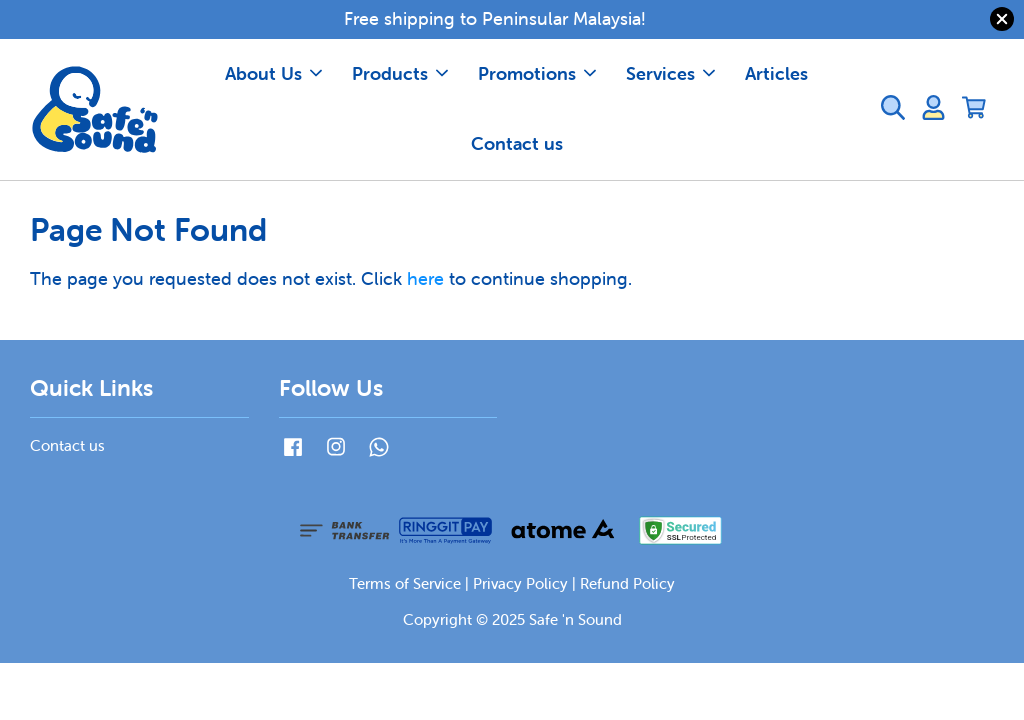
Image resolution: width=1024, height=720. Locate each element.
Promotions (537, 73)
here (425, 278)
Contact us (517, 143)
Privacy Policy (520, 583)
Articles (776, 73)
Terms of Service (405, 583)
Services (670, 73)
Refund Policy (627, 583)
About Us (273, 73)
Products (400, 73)
